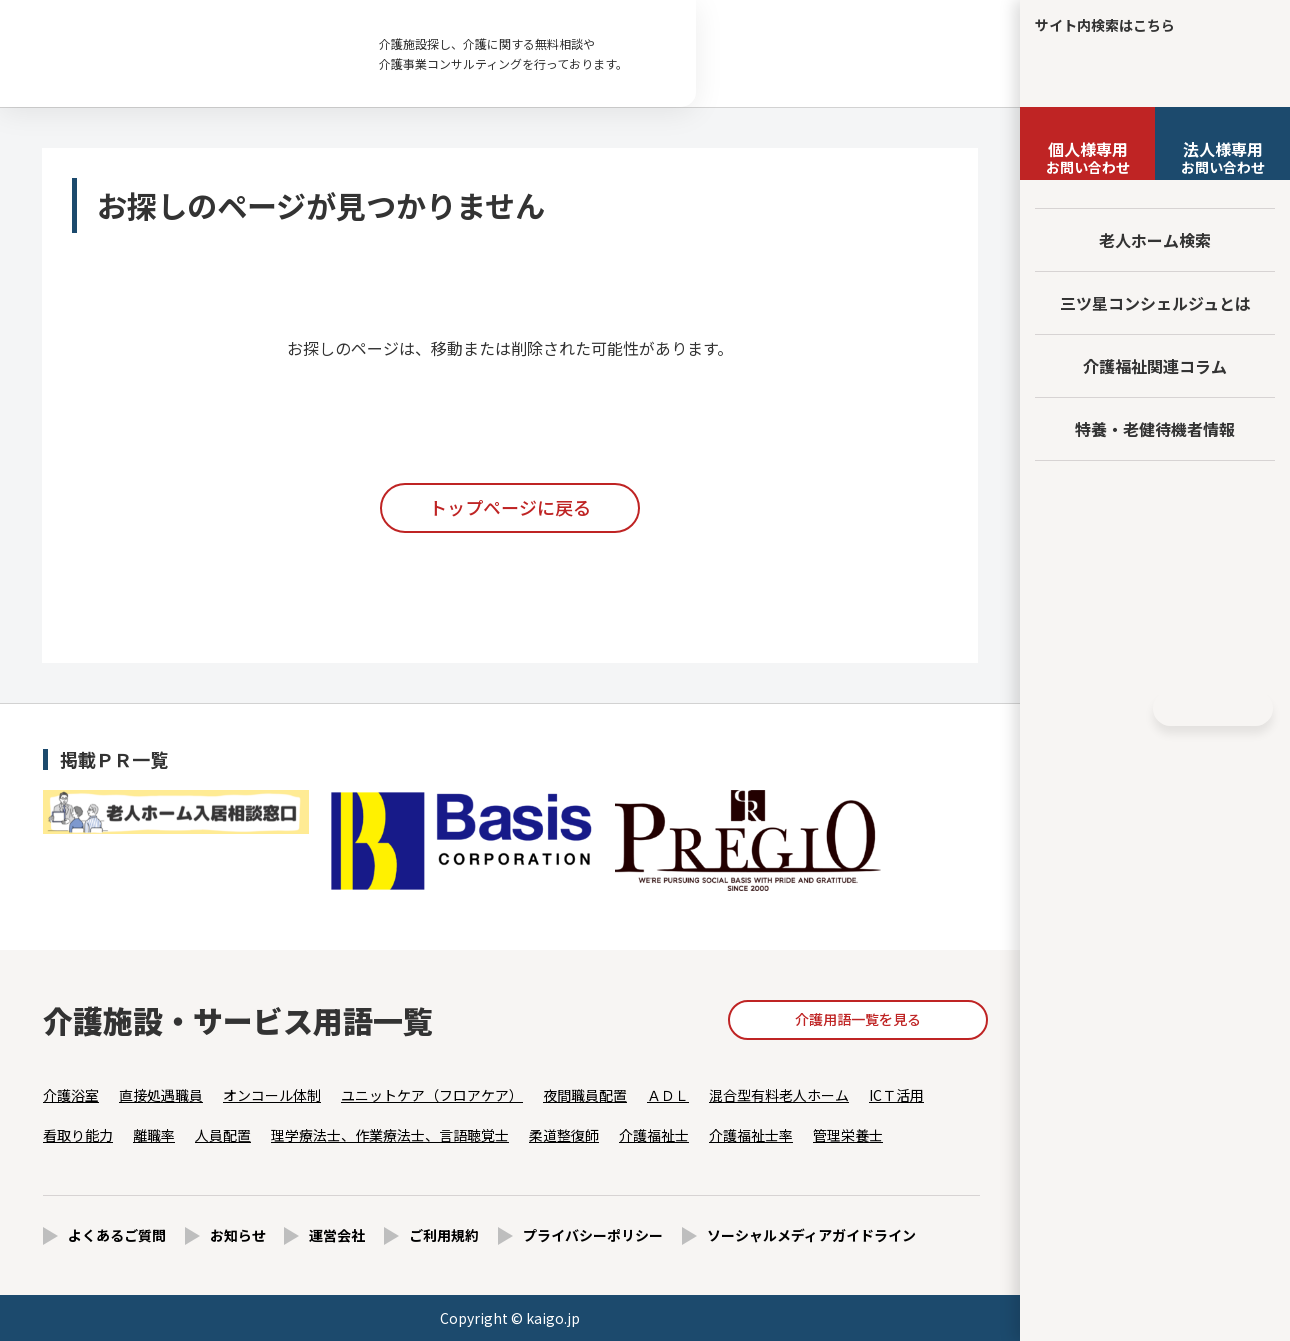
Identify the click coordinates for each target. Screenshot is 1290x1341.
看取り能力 (78, 1135)
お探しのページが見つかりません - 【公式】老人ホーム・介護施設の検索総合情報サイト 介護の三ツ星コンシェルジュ (180, 54)
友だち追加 (1155, 502)
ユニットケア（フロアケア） (432, 1095)
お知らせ (238, 1235)
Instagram (1123, 709)
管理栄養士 (848, 1135)
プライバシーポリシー (593, 1235)
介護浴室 (71, 1095)
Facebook (1086, 709)
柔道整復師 (564, 1135)
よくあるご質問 (117, 1235)
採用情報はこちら (1155, 643)
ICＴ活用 (896, 1095)
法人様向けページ (1155, 570)
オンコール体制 (272, 1095)
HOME (1213, 708)
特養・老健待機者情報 (1155, 429)
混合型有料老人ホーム (779, 1095)
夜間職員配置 (585, 1095)
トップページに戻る (510, 507)
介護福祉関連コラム (1155, 366)
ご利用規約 (444, 1235)
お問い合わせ (1087, 157)
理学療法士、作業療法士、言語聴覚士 (390, 1135)
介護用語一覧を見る (858, 1019)
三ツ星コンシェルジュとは (1155, 303)
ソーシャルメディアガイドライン (811, 1235)
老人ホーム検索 (1155, 240)
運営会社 (337, 1235)
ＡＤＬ (668, 1095)
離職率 (154, 1135)
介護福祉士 (654, 1135)
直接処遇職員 (161, 1095)
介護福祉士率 (751, 1135)
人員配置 (223, 1135)
